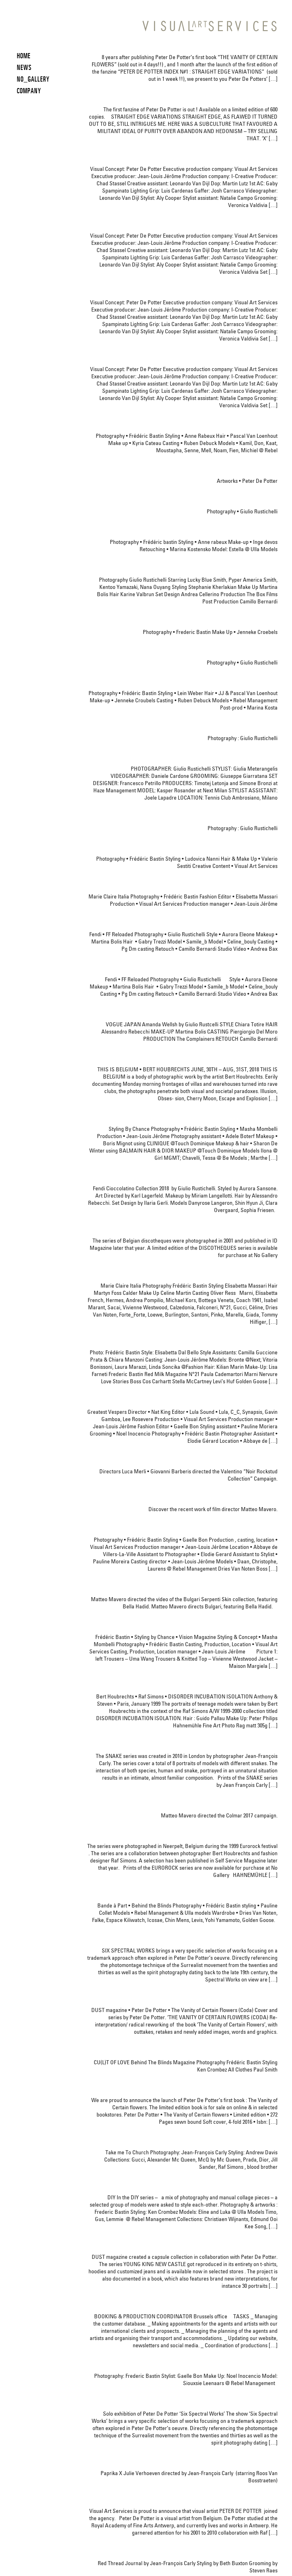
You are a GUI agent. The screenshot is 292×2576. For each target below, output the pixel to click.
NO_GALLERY (33, 79)
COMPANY (29, 90)
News (24, 67)
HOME (24, 55)
